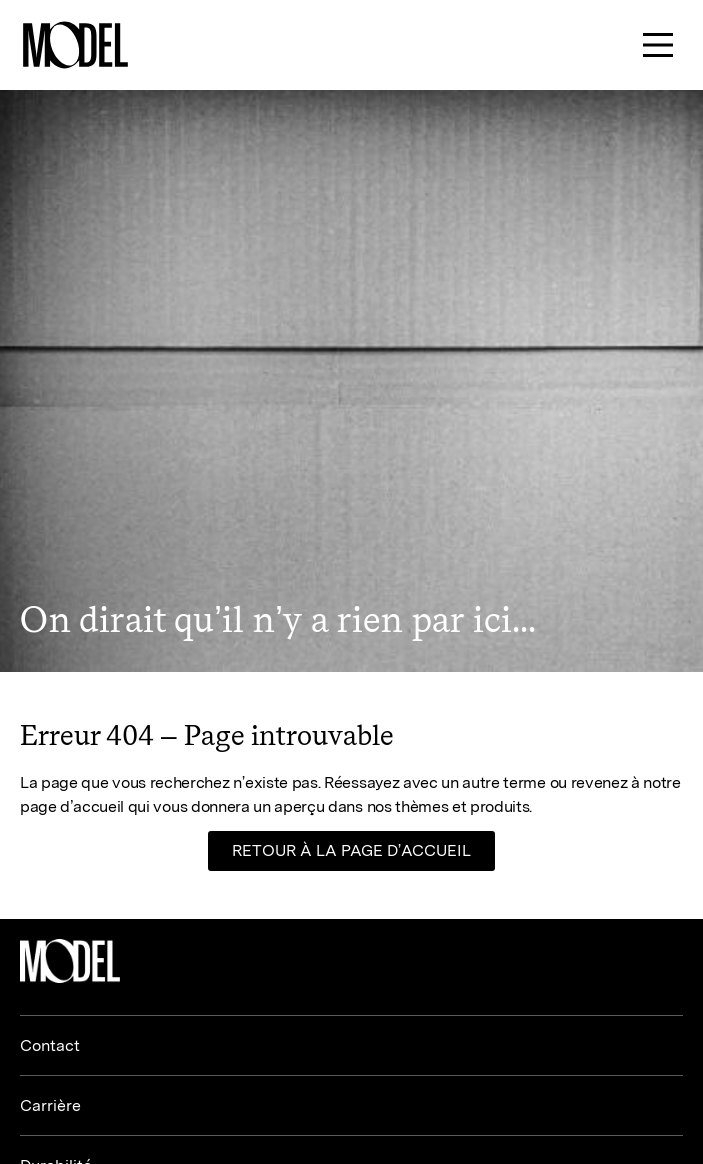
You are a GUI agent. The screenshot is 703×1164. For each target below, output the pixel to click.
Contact (50, 1045)
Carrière (50, 1105)
